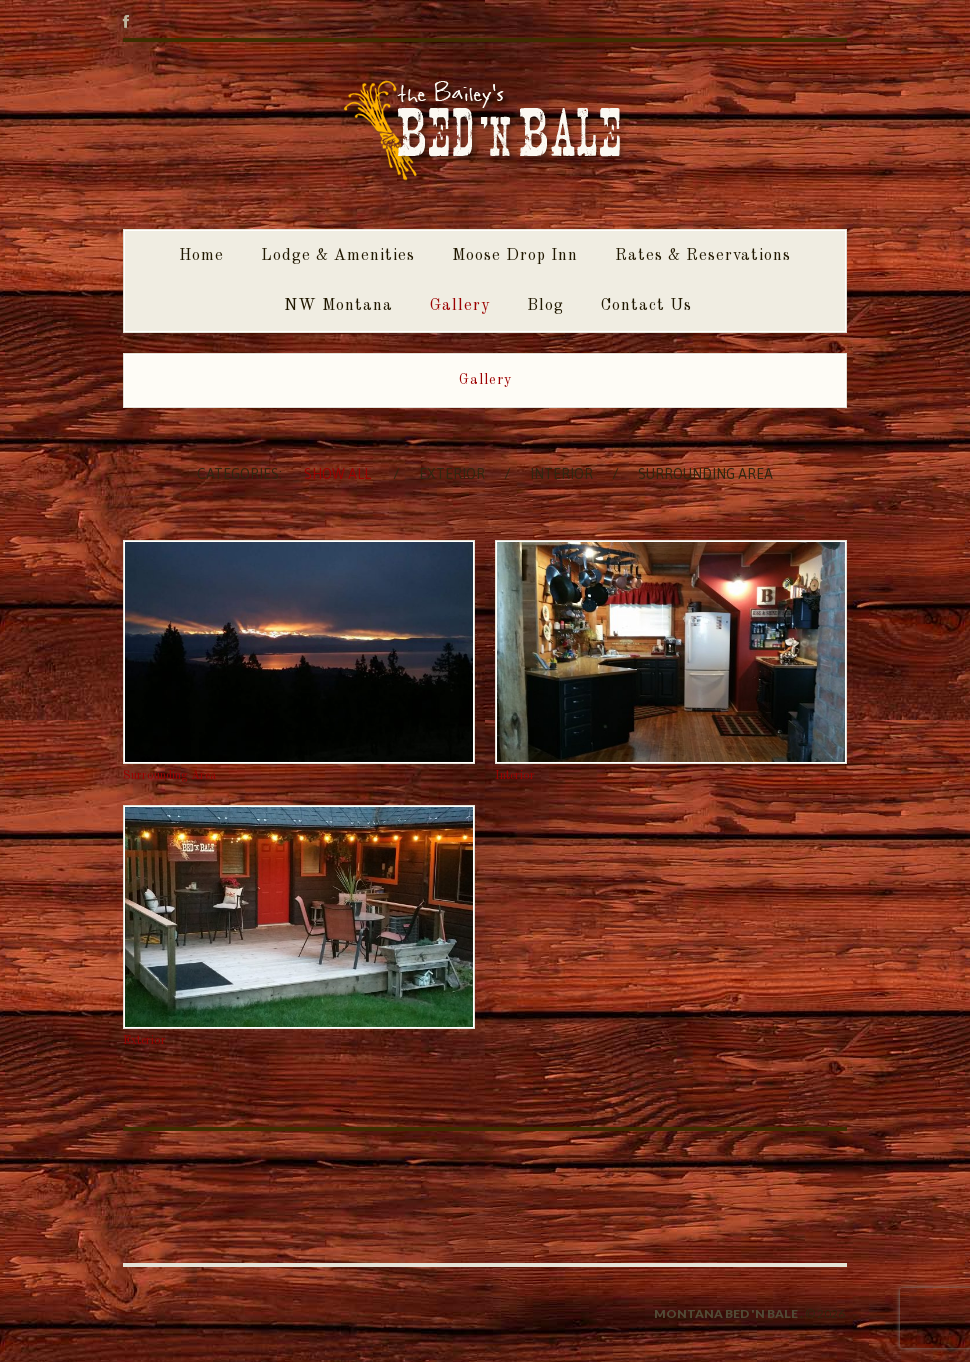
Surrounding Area (705, 474)
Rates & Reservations (703, 256)
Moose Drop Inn (515, 256)
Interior (561, 474)
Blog (545, 306)
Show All (337, 474)
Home (201, 256)
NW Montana (338, 306)
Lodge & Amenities (338, 256)
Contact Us (646, 306)
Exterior (452, 474)
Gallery (460, 306)
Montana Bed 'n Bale (726, 1313)
